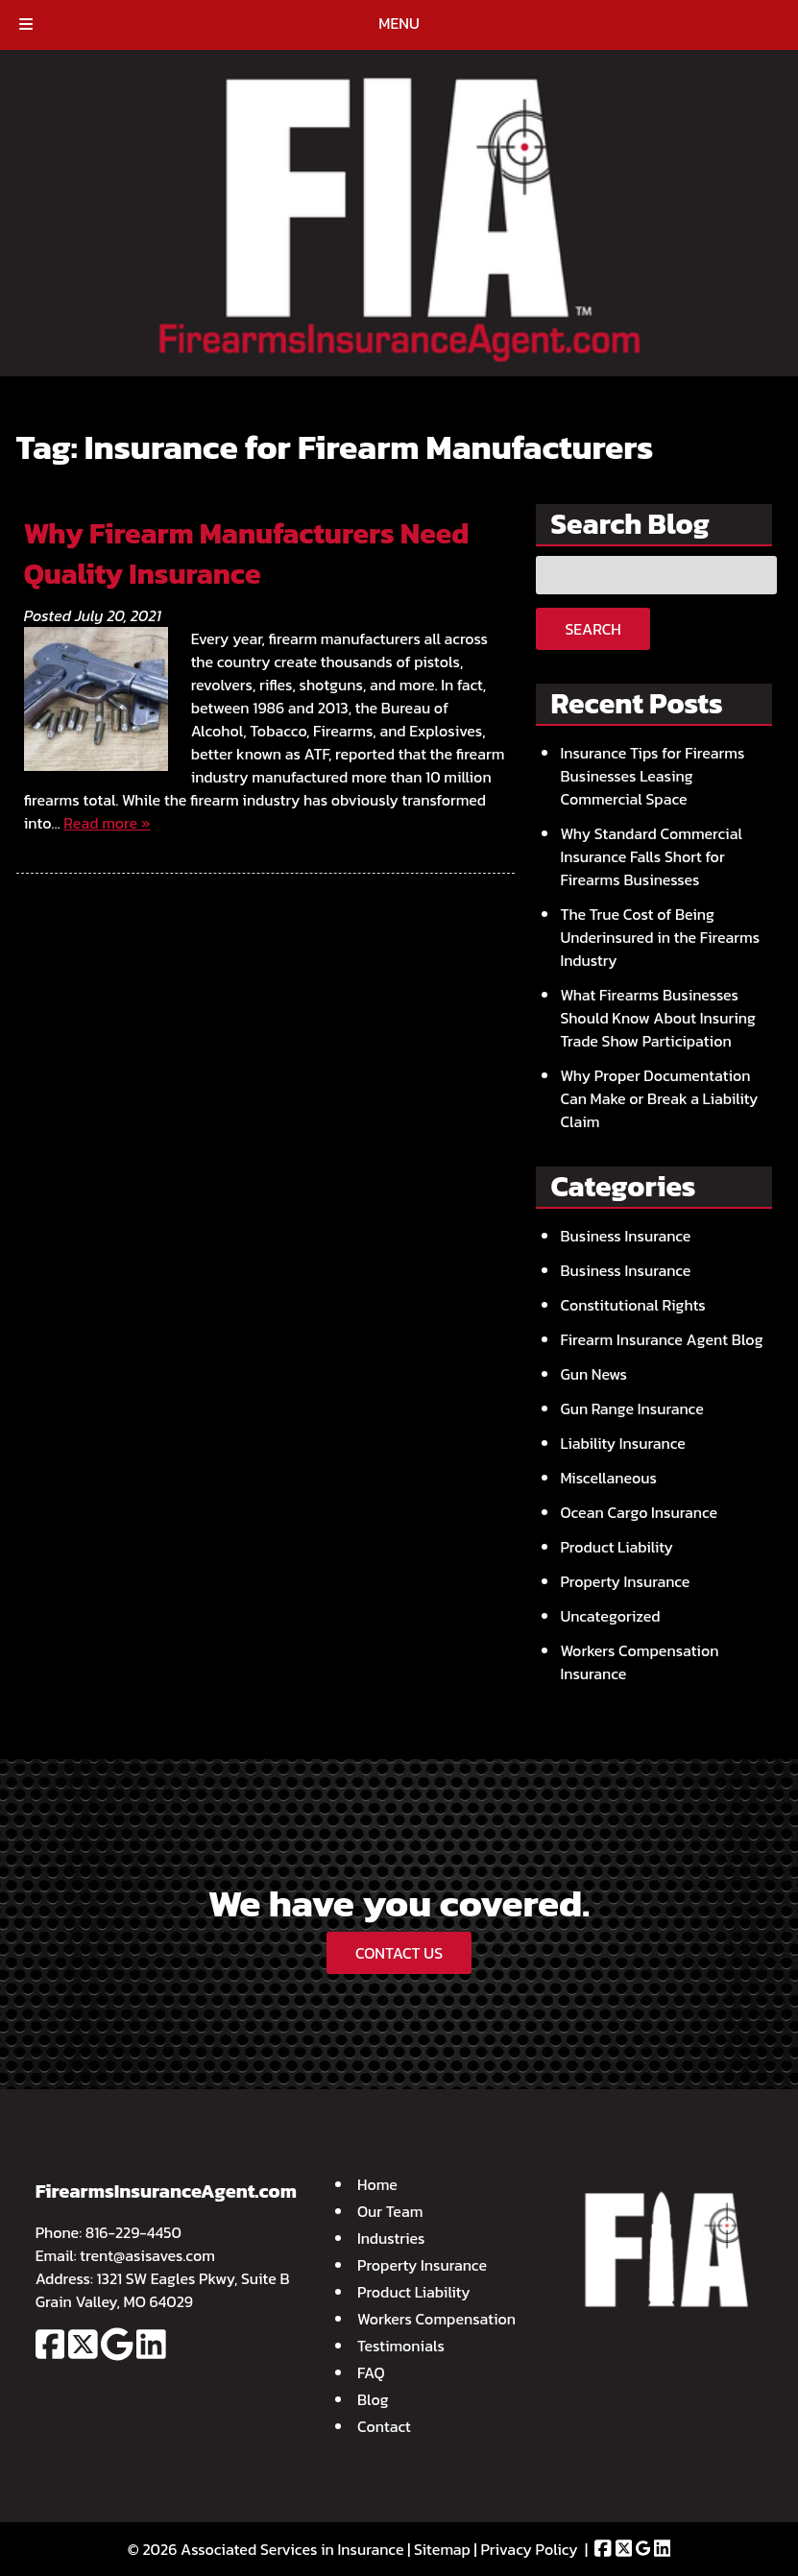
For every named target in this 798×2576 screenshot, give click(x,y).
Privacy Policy (528, 2549)
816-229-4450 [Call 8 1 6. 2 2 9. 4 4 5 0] (133, 2232)
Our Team (390, 2211)
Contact (384, 2426)
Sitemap (442, 2549)
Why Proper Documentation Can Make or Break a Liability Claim (659, 1098)
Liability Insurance (622, 1443)
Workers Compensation (436, 2318)
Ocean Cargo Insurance (638, 1512)
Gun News (593, 1373)
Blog (373, 2399)
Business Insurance (625, 1235)
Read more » (106, 822)
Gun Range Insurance (631, 1408)
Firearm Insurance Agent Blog (661, 1339)
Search (592, 628)
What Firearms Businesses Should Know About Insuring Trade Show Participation (657, 1017)
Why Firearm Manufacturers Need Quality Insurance (247, 553)
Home (377, 2184)
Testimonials (401, 2345)
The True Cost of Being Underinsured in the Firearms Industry (660, 937)
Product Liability (616, 1546)
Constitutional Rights (632, 1304)
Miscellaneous (608, 1477)
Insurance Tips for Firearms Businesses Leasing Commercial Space (652, 775)
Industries (391, 2238)
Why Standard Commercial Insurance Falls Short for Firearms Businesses (651, 856)
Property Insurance (624, 1581)
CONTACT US (399, 1952)
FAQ (371, 2372)
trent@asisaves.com (147, 2255)
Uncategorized (610, 1615)
